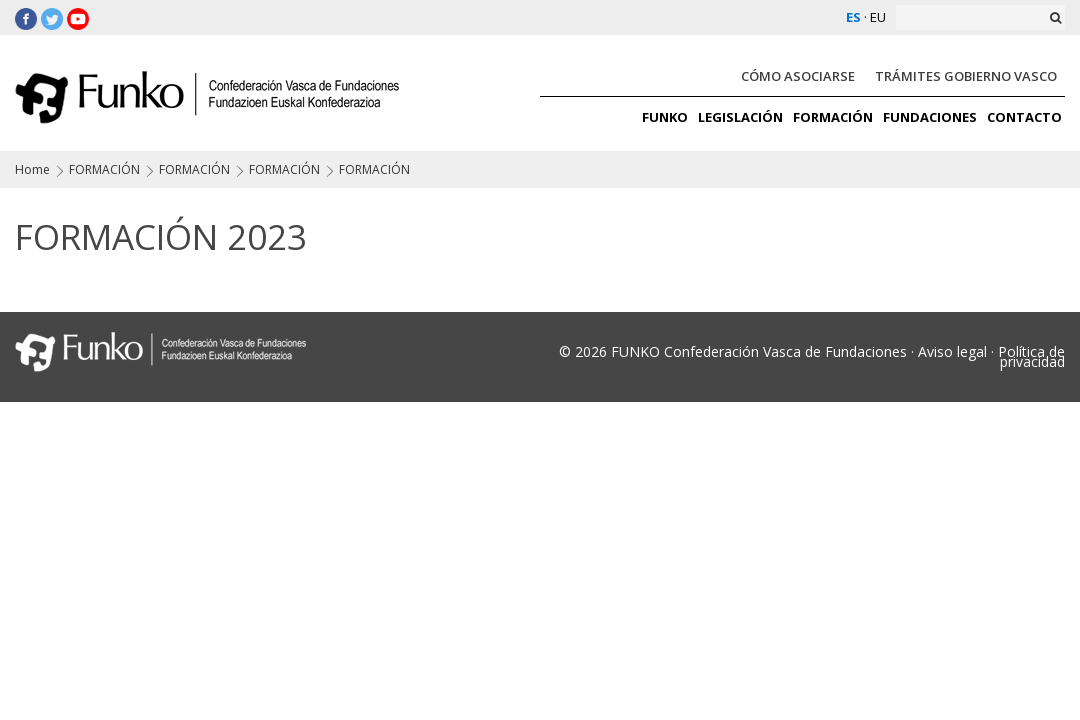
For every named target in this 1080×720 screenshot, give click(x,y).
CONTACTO (1024, 117)
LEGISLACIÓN (740, 117)
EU (878, 17)
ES (853, 17)
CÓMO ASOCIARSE (798, 76)
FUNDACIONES (930, 117)
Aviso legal (952, 351)
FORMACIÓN (833, 117)
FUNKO (665, 117)
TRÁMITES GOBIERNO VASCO (966, 76)
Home (32, 169)
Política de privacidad (1031, 356)
